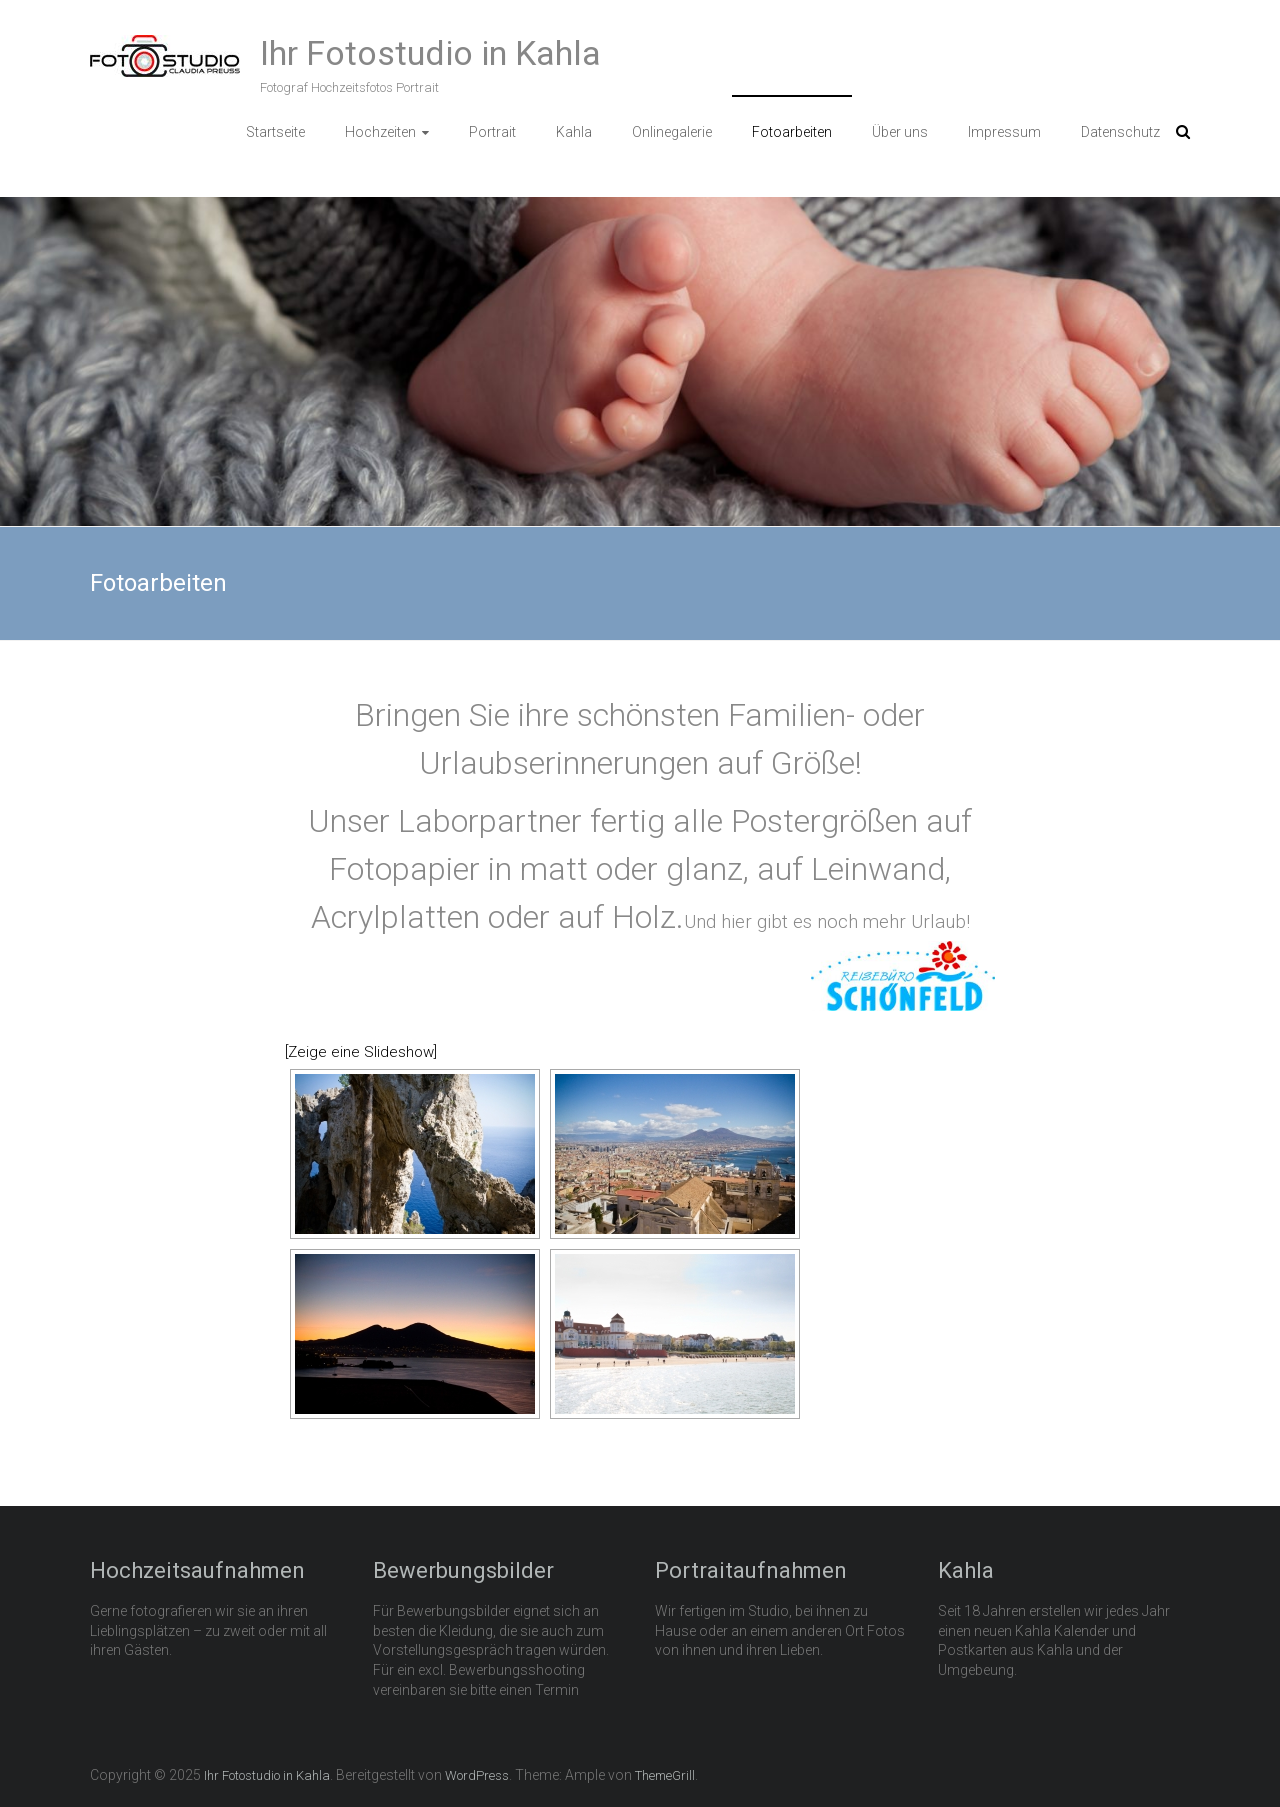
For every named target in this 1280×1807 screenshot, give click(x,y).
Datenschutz (1120, 132)
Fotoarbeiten (792, 132)
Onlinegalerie (672, 132)
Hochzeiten (380, 132)
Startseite (275, 132)
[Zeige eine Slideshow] (361, 1052)
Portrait (492, 132)
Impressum (1004, 132)
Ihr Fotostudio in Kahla (430, 53)
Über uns (900, 132)
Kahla (574, 132)
